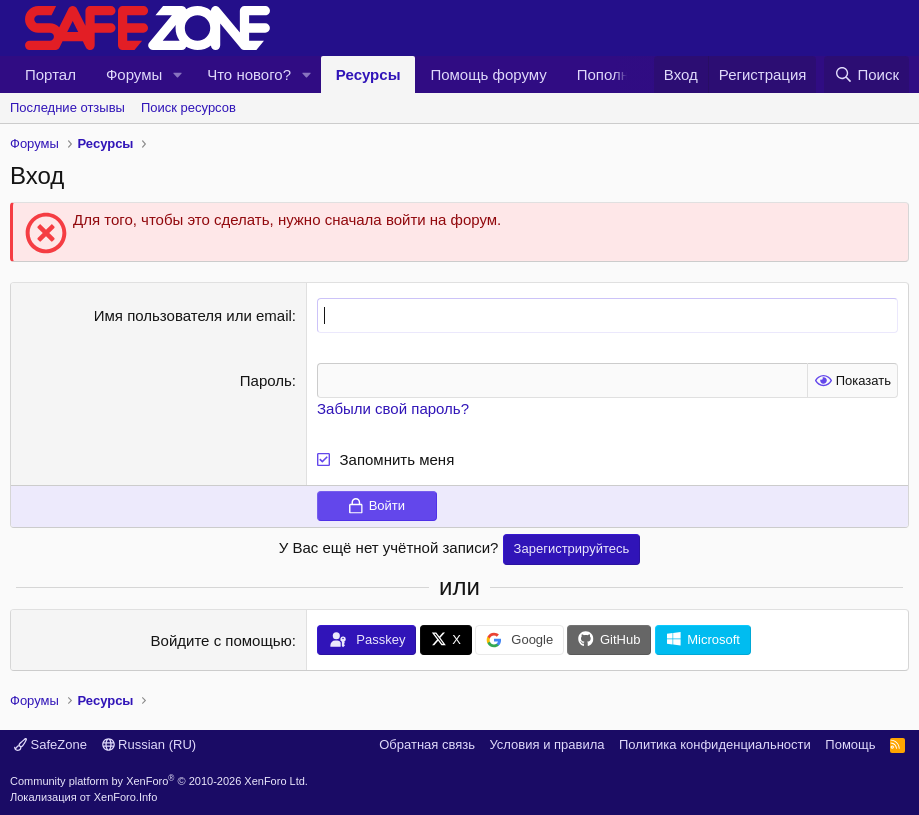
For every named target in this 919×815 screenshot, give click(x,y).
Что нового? (249, 74)
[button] (178, 74)
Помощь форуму (488, 74)
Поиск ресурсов (188, 107)
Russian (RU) (149, 744)
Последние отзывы (67, 107)
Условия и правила (546, 744)
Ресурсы (368, 74)
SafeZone (50, 744)
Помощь (850, 744)
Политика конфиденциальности (715, 744)
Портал (50, 74)
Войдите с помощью (221, 640)
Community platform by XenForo (159, 781)
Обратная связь (427, 744)
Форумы (134, 74)
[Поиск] (866, 74)
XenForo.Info (126, 797)
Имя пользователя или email (193, 315)
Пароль (266, 380)
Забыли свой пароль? (393, 408)
